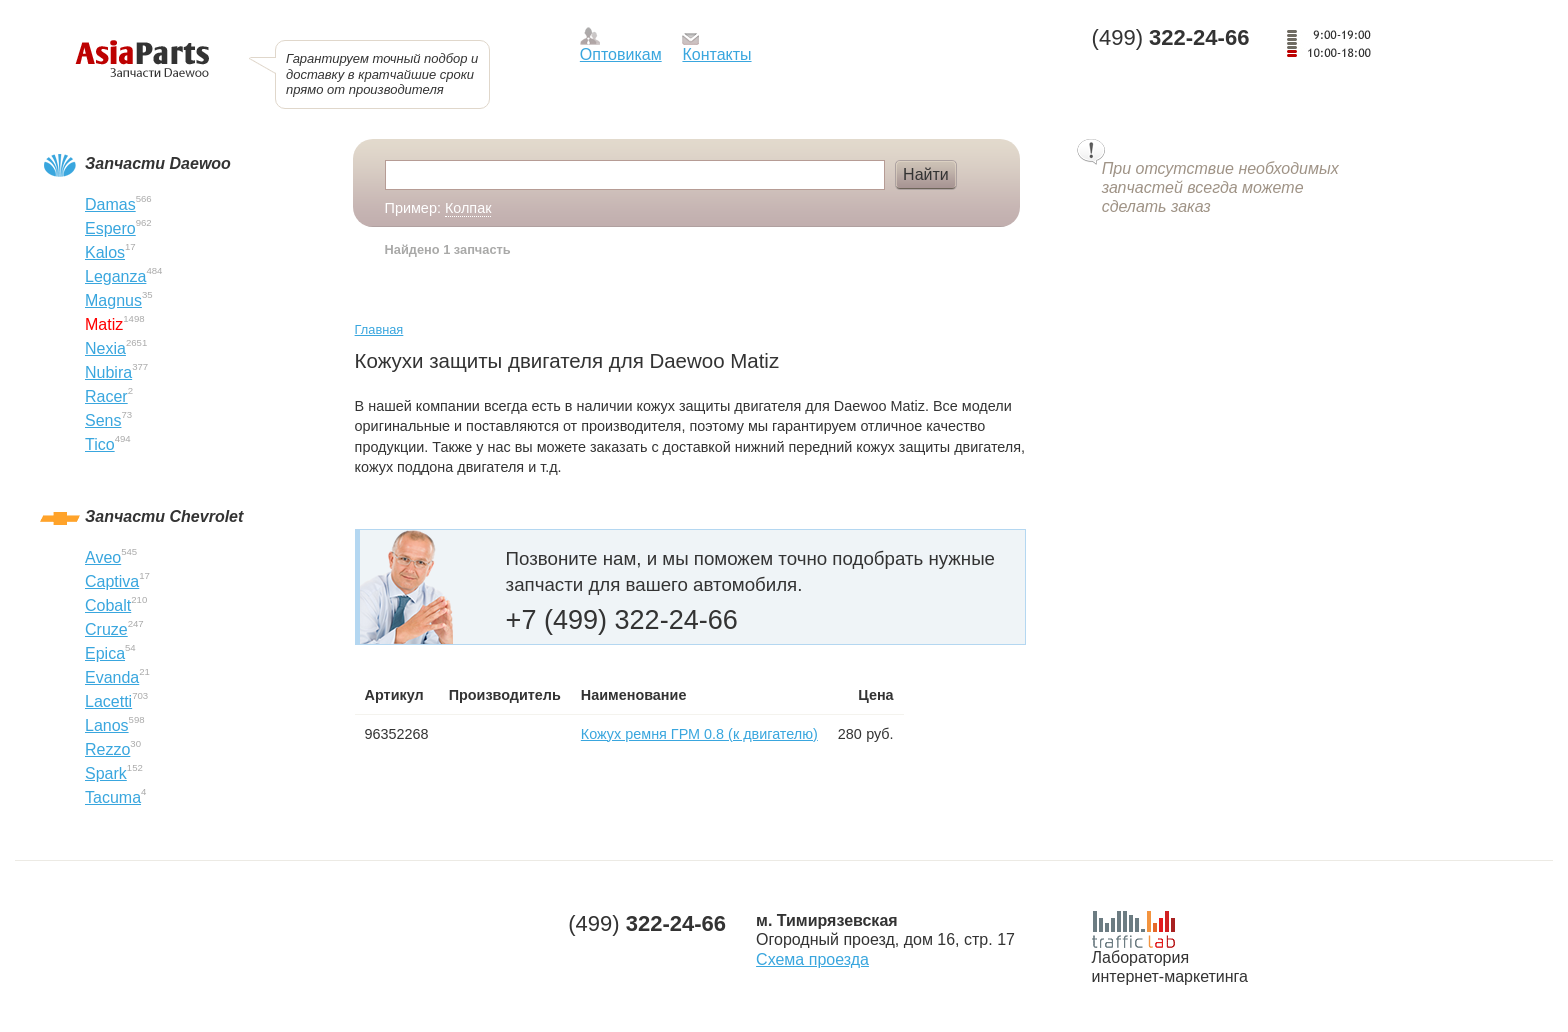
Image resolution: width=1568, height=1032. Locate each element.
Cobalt (108, 605)
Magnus (113, 300)
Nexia (105, 348)
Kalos (105, 252)
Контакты (716, 54)
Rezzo (107, 749)
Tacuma (113, 797)
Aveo (103, 557)
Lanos (107, 725)
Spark (106, 773)
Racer (106, 396)
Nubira (108, 372)
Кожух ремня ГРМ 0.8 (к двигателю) (699, 734)
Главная (379, 329)
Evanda (112, 677)
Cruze (106, 629)
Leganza (115, 276)
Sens (103, 420)
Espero (110, 228)
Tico (100, 444)
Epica (105, 653)
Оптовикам (621, 54)
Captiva (112, 581)
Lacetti (108, 701)
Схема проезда (812, 959)
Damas (110, 204)
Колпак (468, 208)
